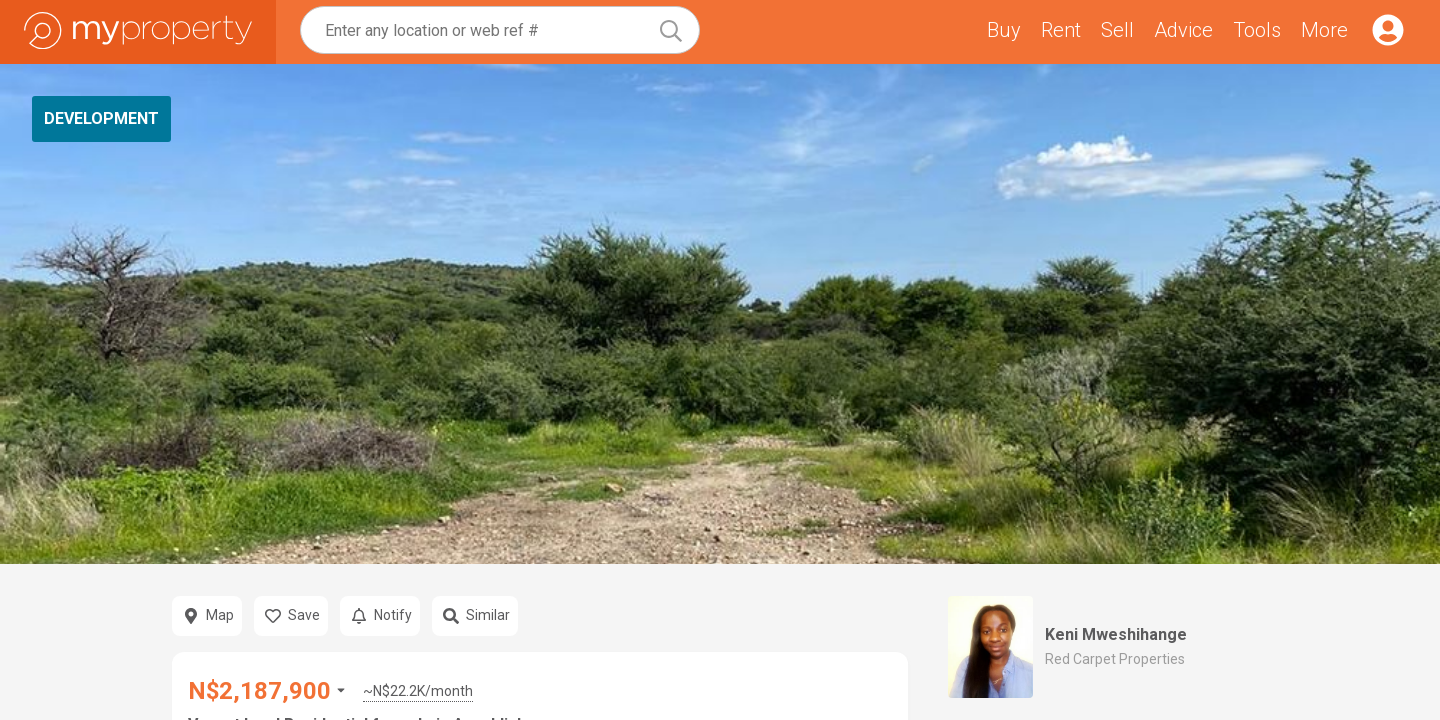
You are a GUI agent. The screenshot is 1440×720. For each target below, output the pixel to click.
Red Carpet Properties (1115, 659)
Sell (1117, 30)
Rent (1061, 30)
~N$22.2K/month (418, 691)
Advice (1183, 30)
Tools (1257, 30)
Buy (1004, 30)
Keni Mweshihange (1116, 634)
